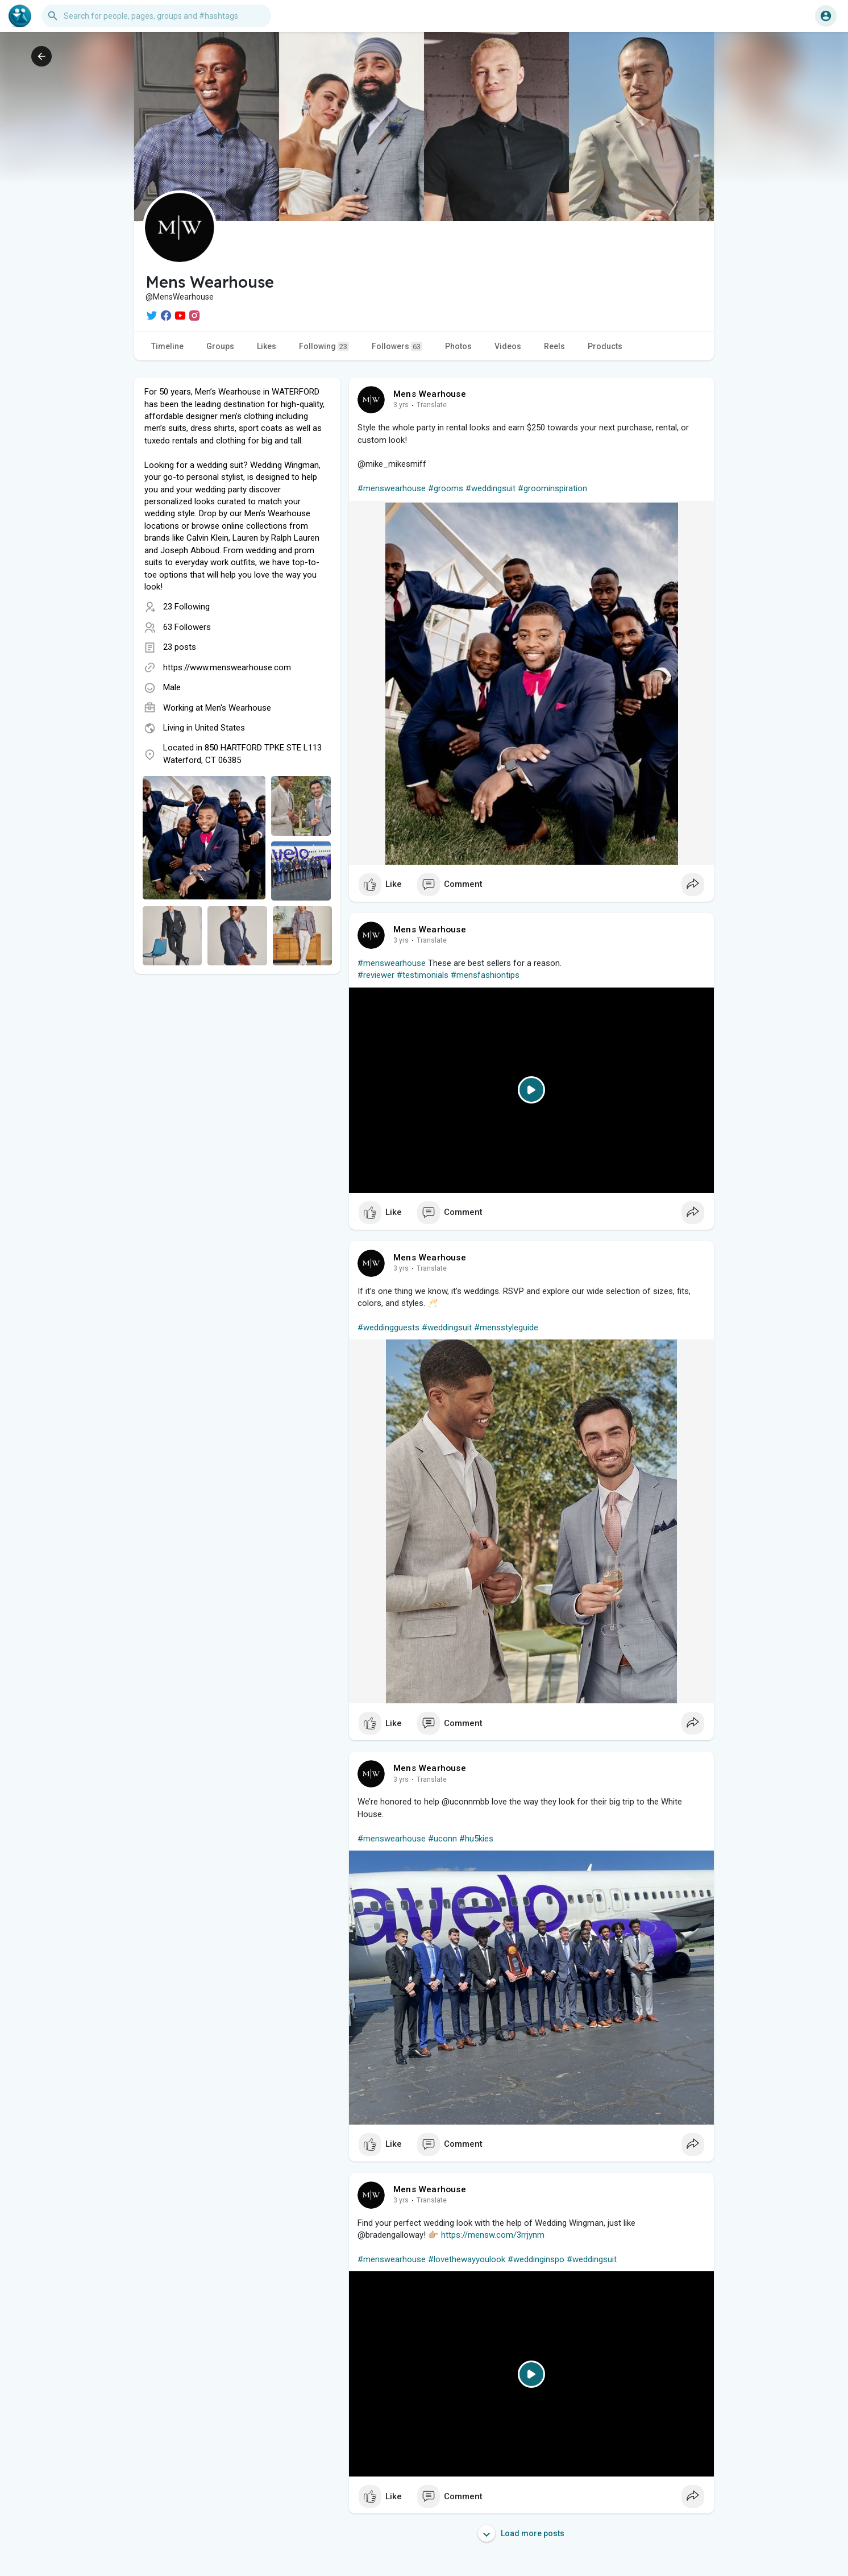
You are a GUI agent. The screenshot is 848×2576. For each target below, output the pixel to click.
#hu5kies (476, 1839)
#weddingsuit (490, 488)
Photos (458, 346)
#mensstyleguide (506, 1327)
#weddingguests (388, 1327)
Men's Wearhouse (238, 708)
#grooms (445, 488)
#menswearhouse (392, 488)
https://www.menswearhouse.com (227, 667)
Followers (397, 346)
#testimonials (422, 975)
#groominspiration (552, 488)
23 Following (186, 607)
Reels (554, 346)
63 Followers (187, 627)
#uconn (442, 1839)
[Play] (531, 1090)
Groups (220, 346)
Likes (266, 346)
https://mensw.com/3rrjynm (492, 2235)
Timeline (167, 346)
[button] (156, 16)
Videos (507, 346)
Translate (432, 405)
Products (605, 346)
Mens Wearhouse (429, 394)
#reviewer (376, 975)
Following (324, 346)
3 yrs (401, 405)
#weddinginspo (536, 2259)
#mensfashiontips (485, 975)
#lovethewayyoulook (466, 2259)
